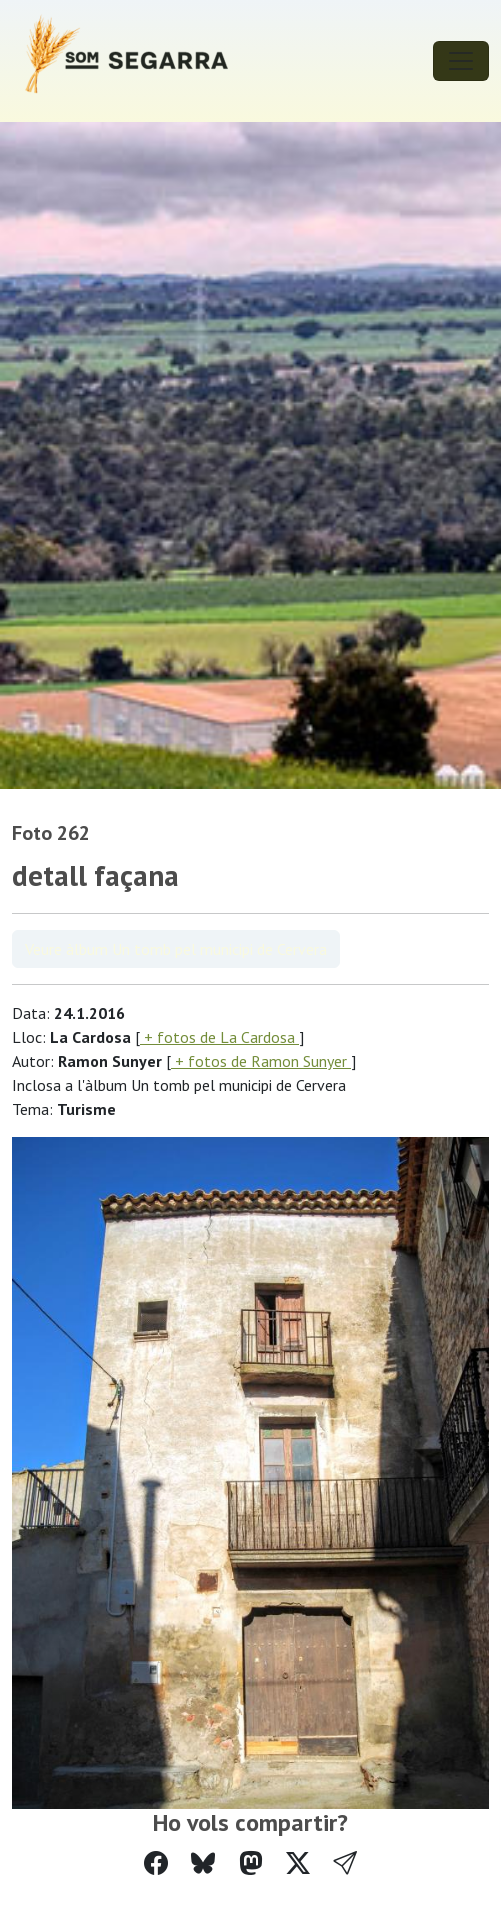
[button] (345, 1863)
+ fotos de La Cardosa (219, 1037)
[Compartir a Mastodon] (251, 1863)
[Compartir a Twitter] (298, 1863)
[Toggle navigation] (461, 61)
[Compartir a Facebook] (156, 1863)
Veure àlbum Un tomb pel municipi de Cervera (176, 949)
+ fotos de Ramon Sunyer (261, 1061)
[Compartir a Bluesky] (203, 1863)
